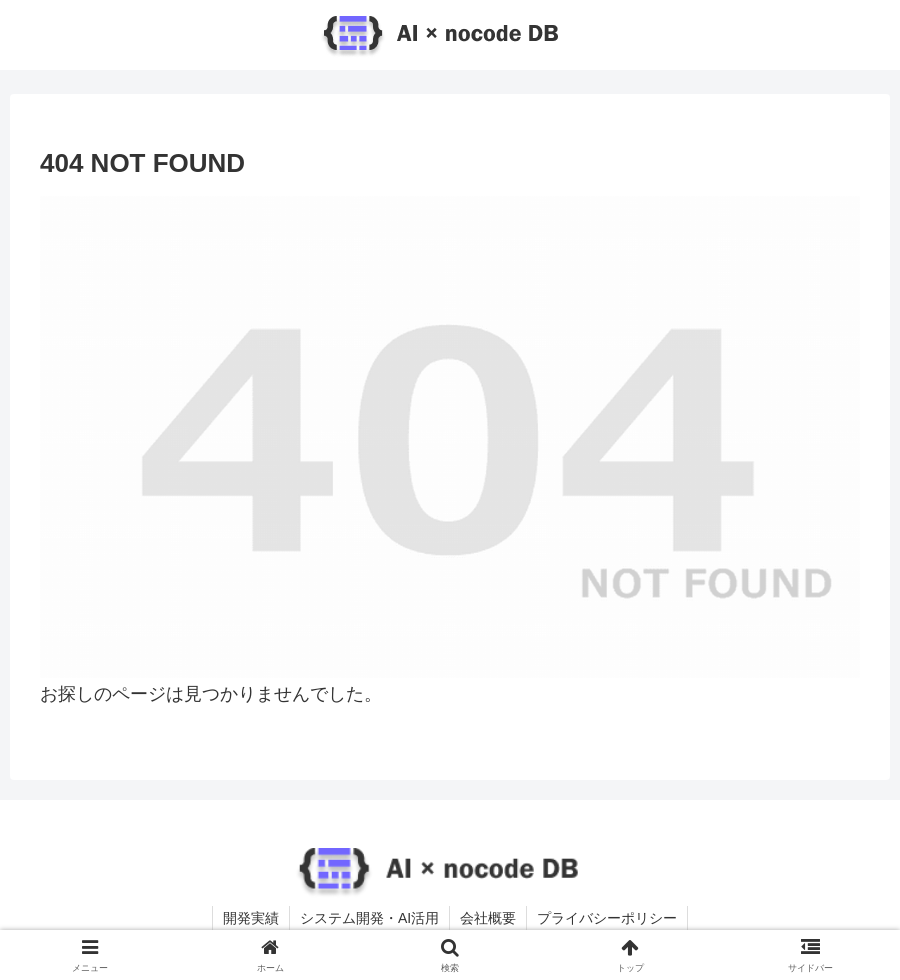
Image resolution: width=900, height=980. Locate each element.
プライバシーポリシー (607, 918)
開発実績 (251, 918)
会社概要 (488, 918)
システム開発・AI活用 (369, 918)
